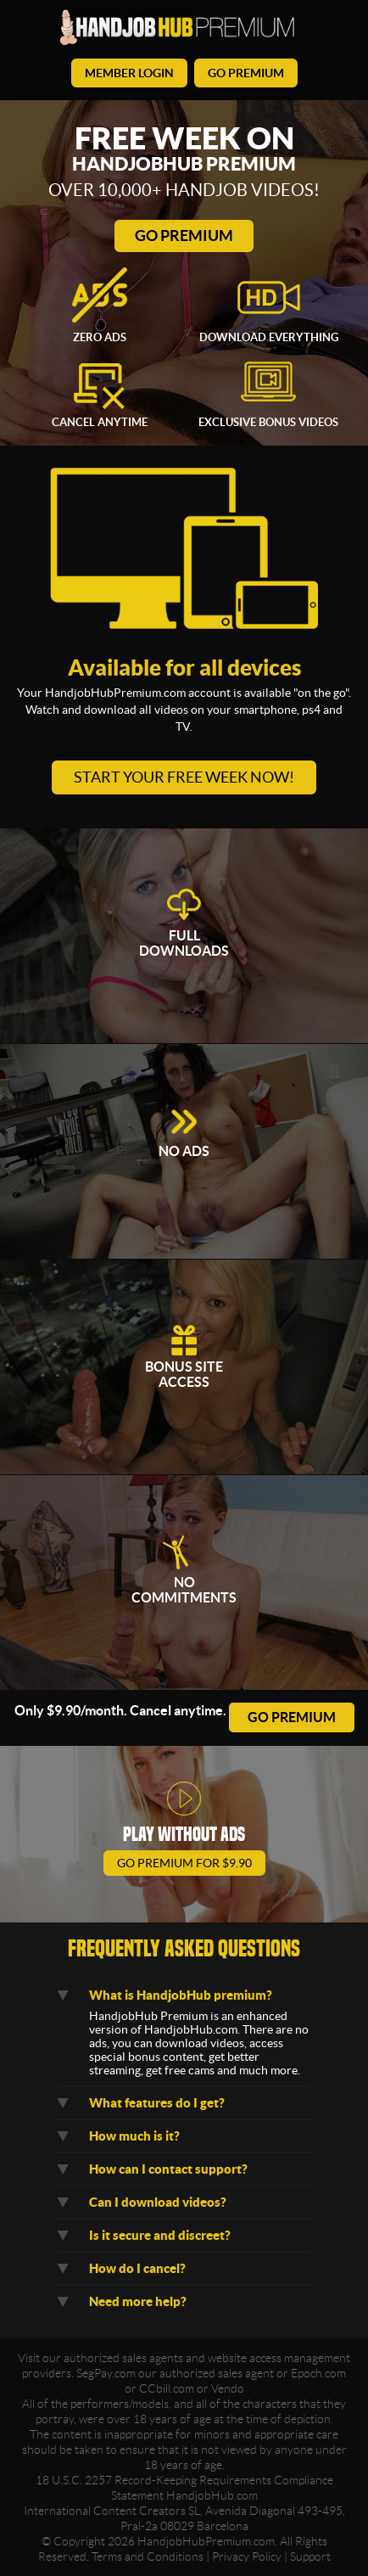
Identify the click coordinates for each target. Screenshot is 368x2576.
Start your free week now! (184, 777)
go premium (246, 73)
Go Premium (184, 235)
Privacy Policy (247, 2556)
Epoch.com (318, 2373)
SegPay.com (106, 2373)
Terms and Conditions (148, 2556)
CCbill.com (166, 2388)
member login (129, 73)
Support (310, 2556)
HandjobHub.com (212, 2495)
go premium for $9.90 (184, 1863)
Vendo (227, 2388)
